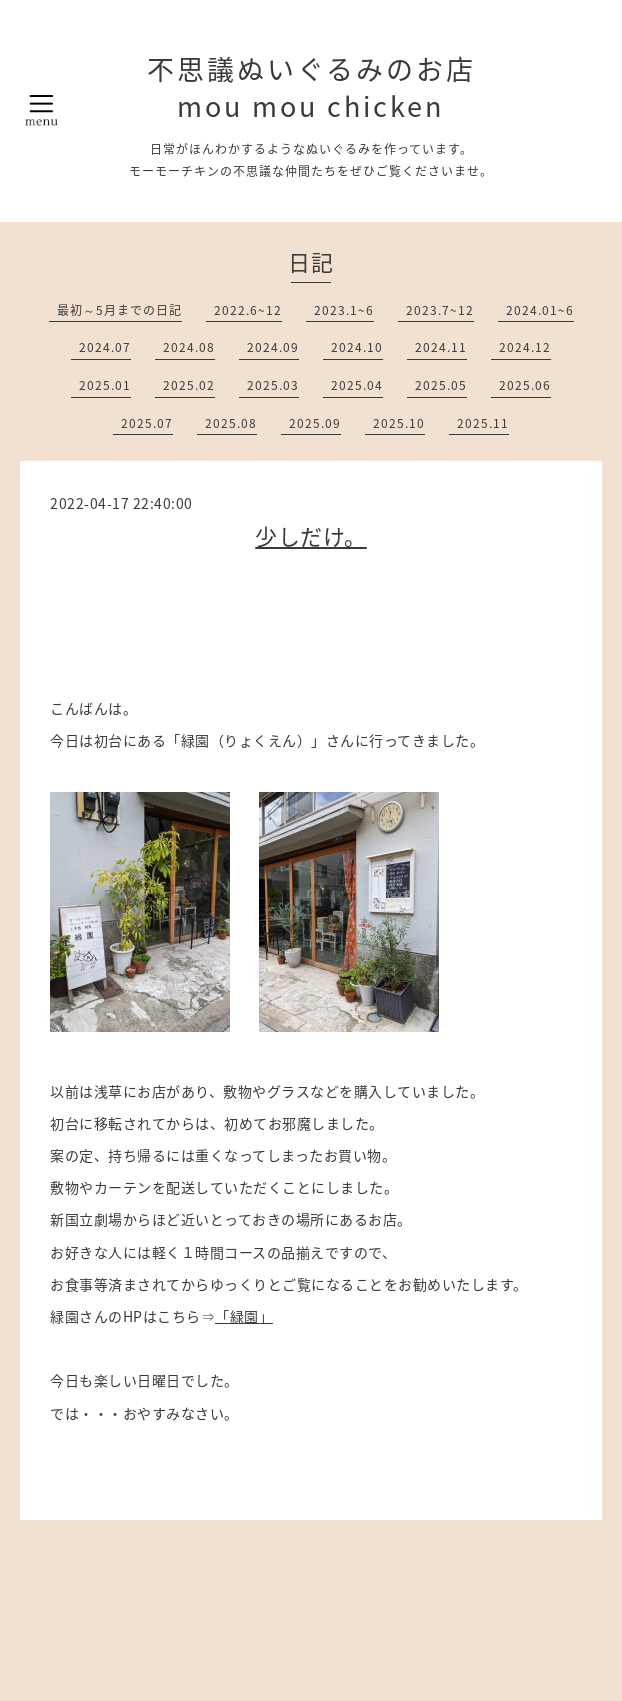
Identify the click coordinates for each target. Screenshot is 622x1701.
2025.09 (315, 423)
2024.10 (357, 347)
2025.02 (189, 385)
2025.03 (273, 385)
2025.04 (357, 385)
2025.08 (231, 423)
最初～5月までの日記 (119, 310)
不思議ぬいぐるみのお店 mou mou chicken (311, 87)
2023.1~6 (344, 310)
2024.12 (525, 347)
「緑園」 (244, 1316)
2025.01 (105, 385)
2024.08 (189, 347)
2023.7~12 (440, 310)
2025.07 (147, 423)
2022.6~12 (248, 310)
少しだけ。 (311, 535)
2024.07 (105, 347)
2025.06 (525, 385)
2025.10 (399, 423)
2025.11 (483, 423)
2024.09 (273, 347)
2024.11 (441, 347)
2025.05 (441, 385)
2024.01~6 (540, 310)
